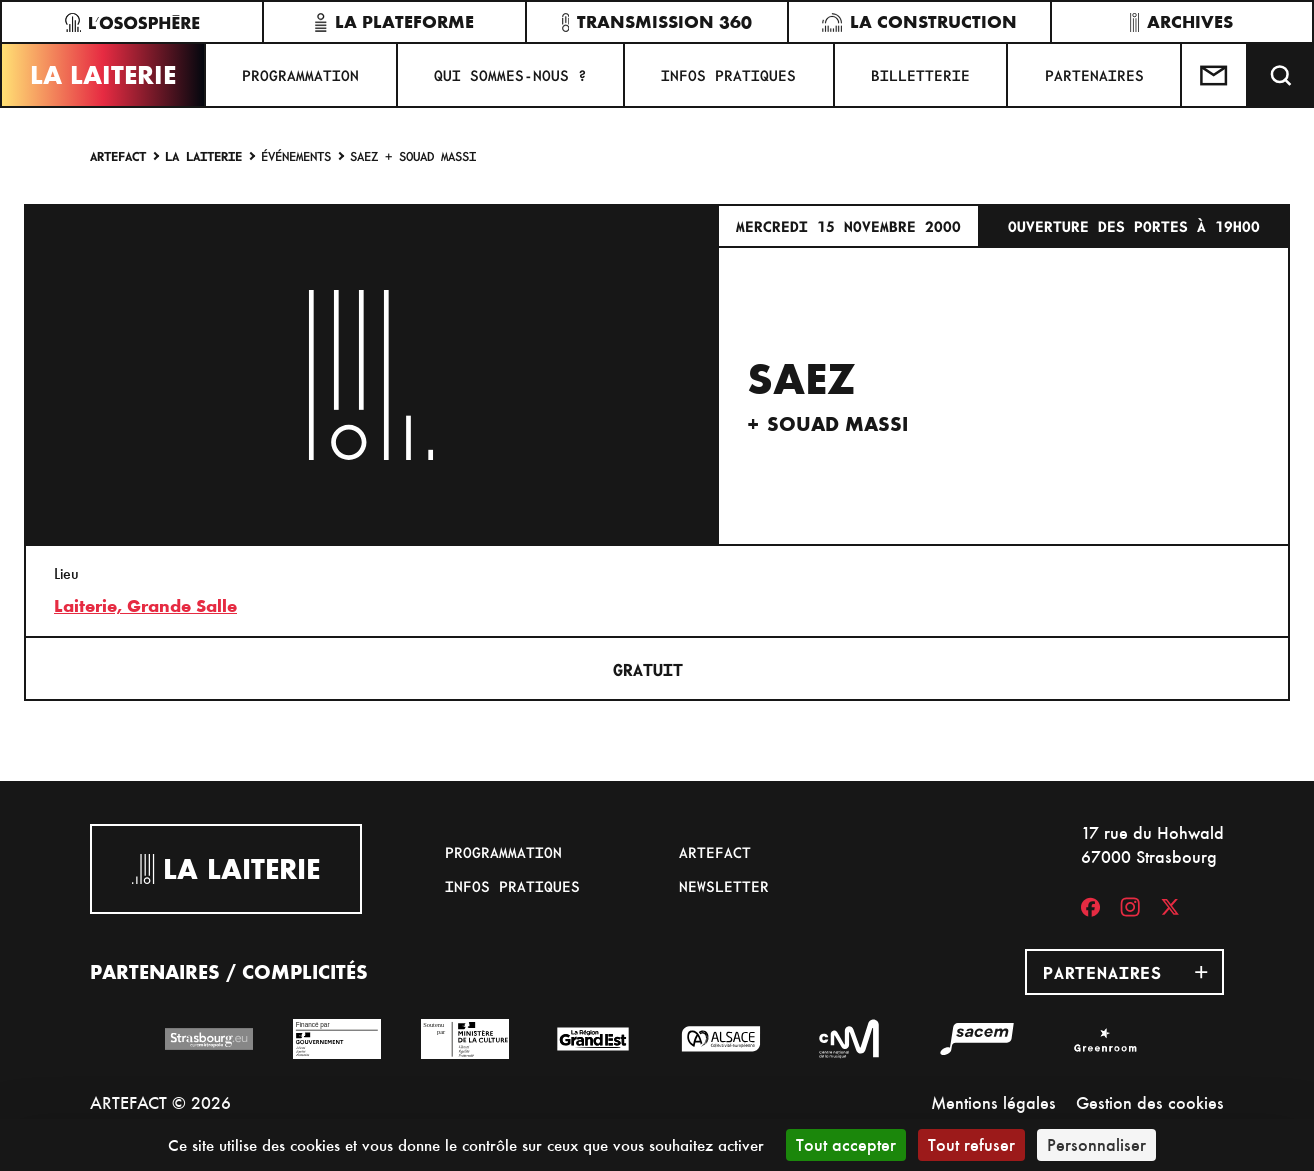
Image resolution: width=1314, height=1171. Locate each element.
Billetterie (920, 75)
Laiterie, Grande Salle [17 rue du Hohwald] (145, 606)
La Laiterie (103, 75)
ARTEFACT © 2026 (160, 1102)
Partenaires (1094, 75)
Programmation (300, 75)
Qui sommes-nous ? (510, 75)
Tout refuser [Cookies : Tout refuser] (971, 1144)
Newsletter (724, 886)
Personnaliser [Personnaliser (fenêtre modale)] (1096, 1144)
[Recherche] (1281, 75)
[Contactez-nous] (1215, 75)
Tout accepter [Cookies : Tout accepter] (846, 1144)
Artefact (118, 155)
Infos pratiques (728, 75)
